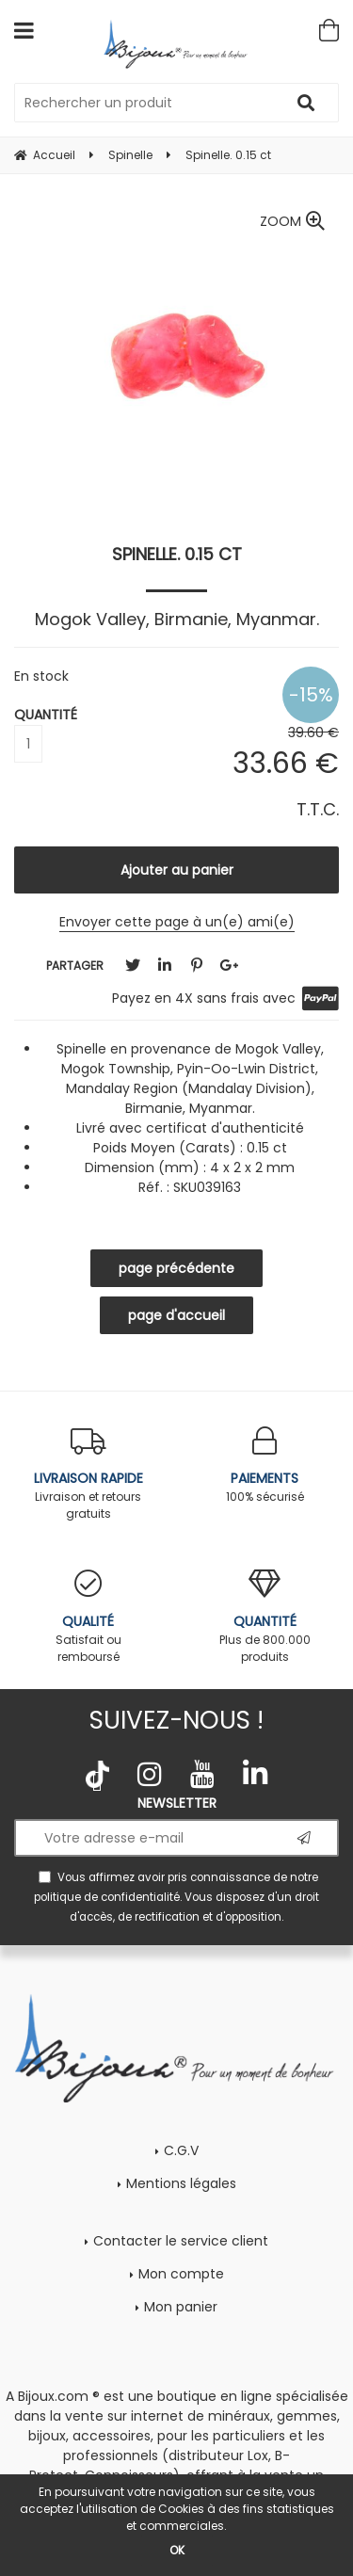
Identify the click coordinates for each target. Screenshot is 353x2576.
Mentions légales (181, 2183)
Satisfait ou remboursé (88, 1617)
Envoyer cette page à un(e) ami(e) (177, 921)
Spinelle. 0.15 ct (177, 554)
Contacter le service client (180, 2240)
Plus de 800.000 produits (265, 1617)
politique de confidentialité (107, 1897)
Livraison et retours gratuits (88, 1473)
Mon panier (180, 2306)
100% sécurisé (265, 1465)
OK (177, 2550)
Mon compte (181, 2273)
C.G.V (181, 2150)
